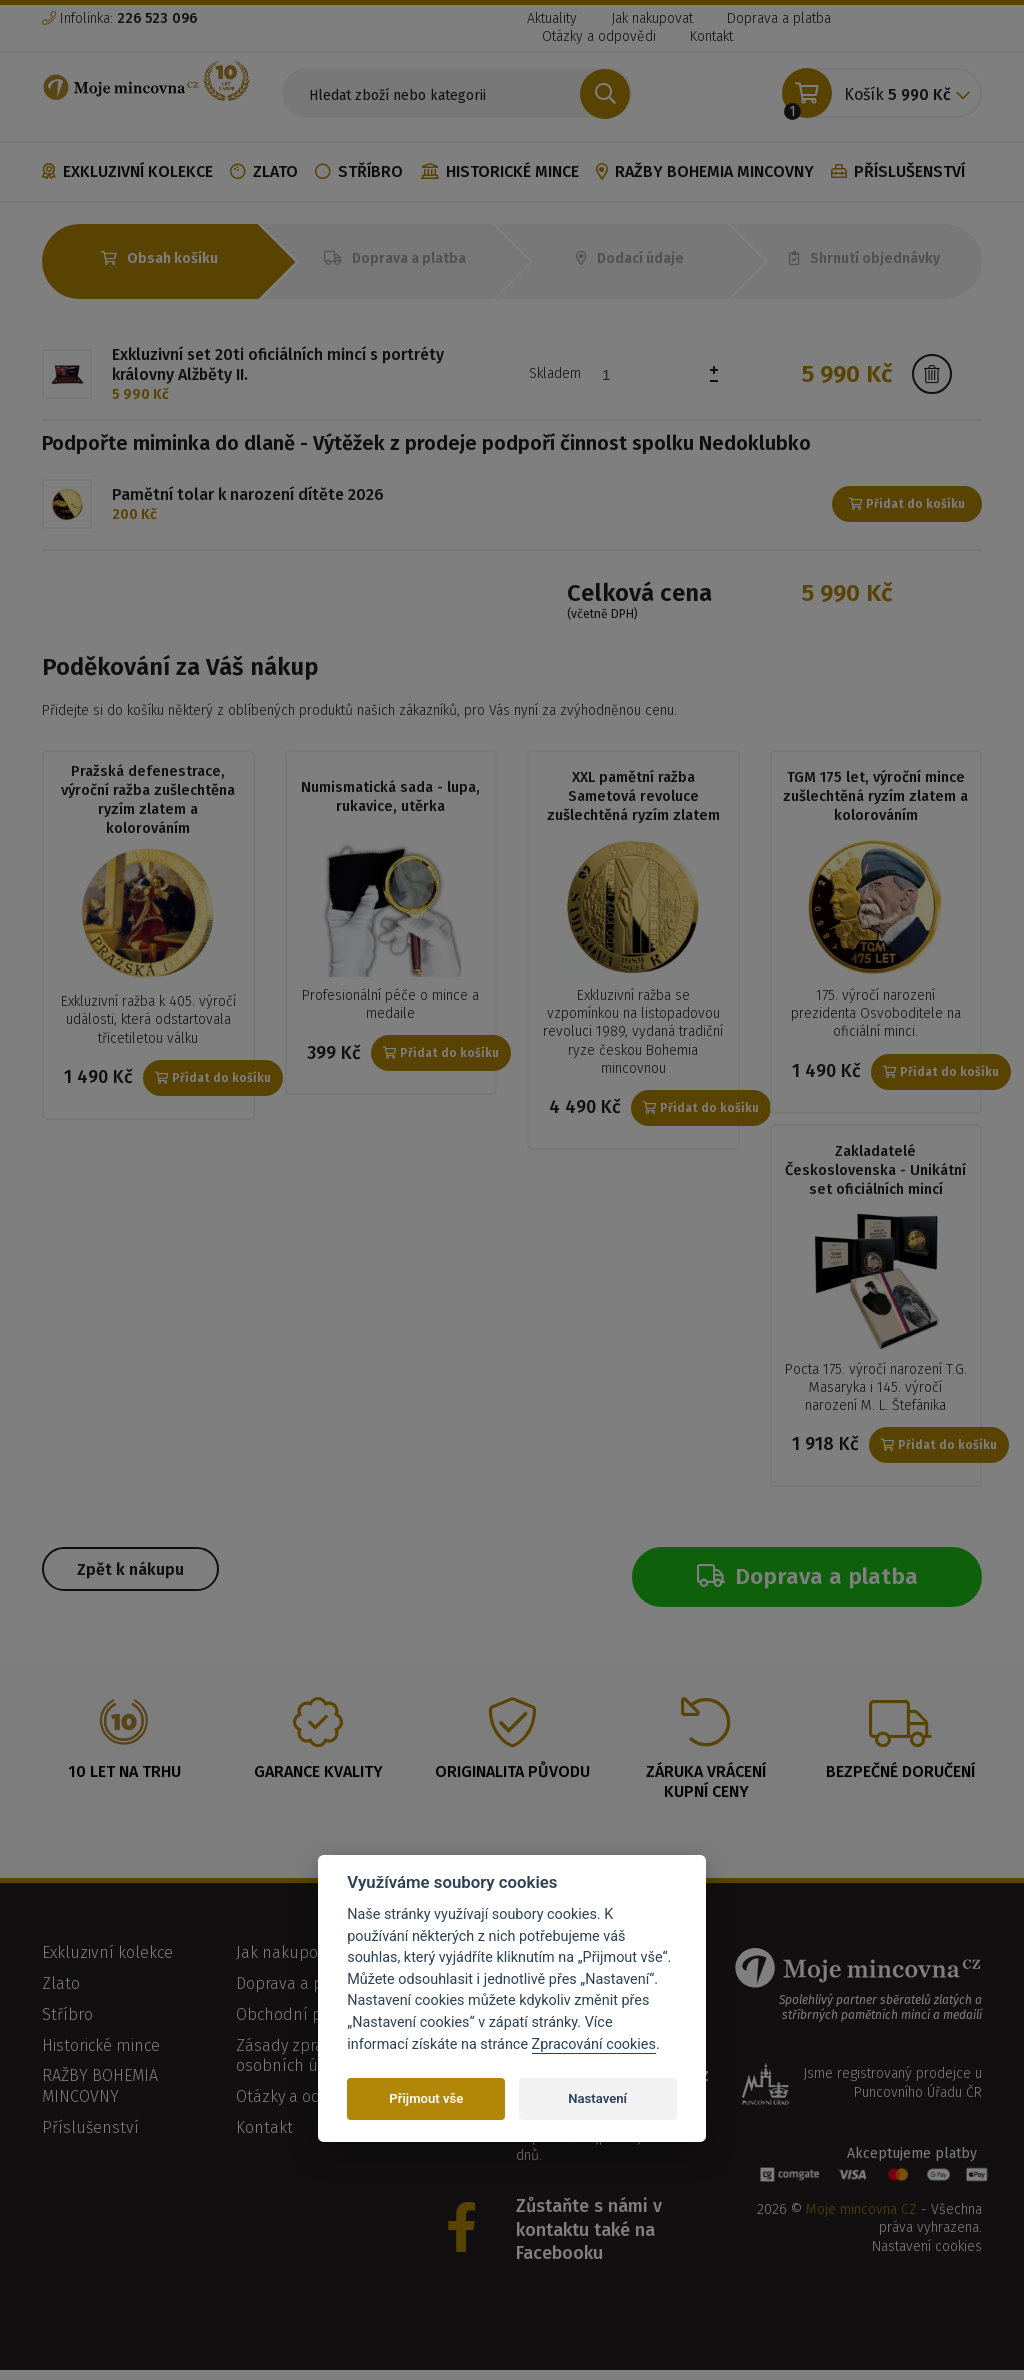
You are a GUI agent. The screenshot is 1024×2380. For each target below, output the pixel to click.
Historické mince (500, 171)
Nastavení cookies (927, 2255)
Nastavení (597, 2098)
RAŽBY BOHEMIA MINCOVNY (705, 171)
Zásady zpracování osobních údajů (304, 2065)
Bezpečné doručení (900, 1780)
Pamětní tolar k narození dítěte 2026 (248, 494)
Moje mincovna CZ (861, 2219)
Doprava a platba (779, 18)
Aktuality (552, 18)
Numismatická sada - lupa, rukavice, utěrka (391, 796)
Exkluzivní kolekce (127, 171)
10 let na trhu (124, 1780)
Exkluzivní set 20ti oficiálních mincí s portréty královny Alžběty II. (278, 365)
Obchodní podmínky (311, 2023)
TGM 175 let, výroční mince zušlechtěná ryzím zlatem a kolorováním (876, 796)
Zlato (264, 171)
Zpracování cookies (594, 2044)
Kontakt (711, 36)
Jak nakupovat (652, 18)
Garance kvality (318, 1780)
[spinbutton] (662, 375)
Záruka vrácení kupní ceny (706, 1791)
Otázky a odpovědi (599, 36)
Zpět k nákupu (130, 1577)
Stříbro (359, 171)
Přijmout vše (426, 2098)
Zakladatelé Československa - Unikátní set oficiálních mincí (875, 1174)
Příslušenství (898, 171)
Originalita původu (512, 1780)
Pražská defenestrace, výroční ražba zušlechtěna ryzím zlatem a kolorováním (148, 800)
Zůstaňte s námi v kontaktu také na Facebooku (589, 2239)
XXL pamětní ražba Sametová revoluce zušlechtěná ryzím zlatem (633, 796)
